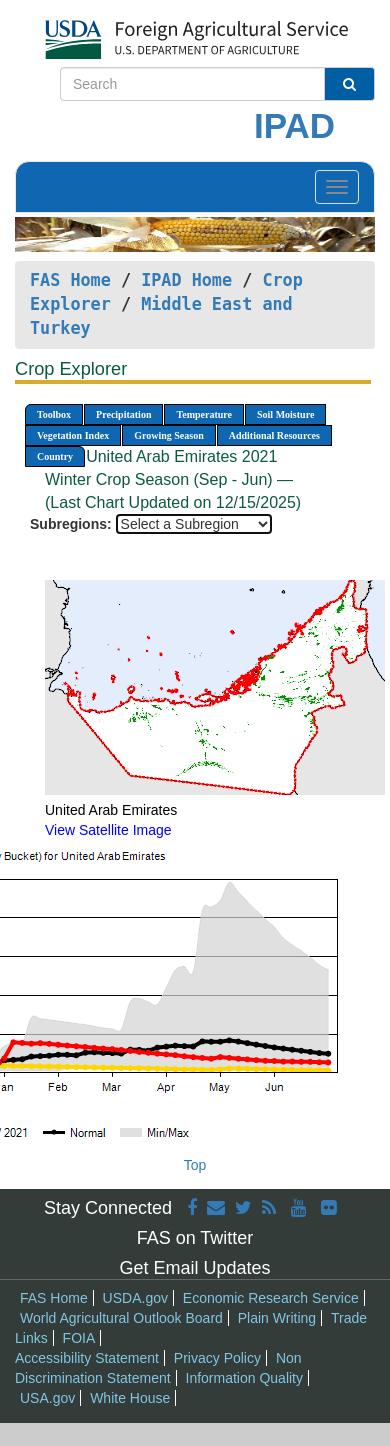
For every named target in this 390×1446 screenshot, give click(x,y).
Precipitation (123, 414)
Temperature (204, 414)
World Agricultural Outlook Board (121, 1318)
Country (55, 456)
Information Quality (245, 1378)
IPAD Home (186, 280)
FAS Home (70, 280)
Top (195, 1165)
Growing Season (169, 435)
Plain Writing (277, 1318)
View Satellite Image (108, 830)
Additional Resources (274, 435)
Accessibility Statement (87, 1358)
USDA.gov (135, 1298)
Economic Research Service (271, 1298)
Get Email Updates (194, 1268)
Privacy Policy (217, 1358)
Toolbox (54, 414)
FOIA (79, 1338)
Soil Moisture (285, 414)
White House (130, 1398)
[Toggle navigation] (337, 187)
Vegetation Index (73, 435)
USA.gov (47, 1398)
